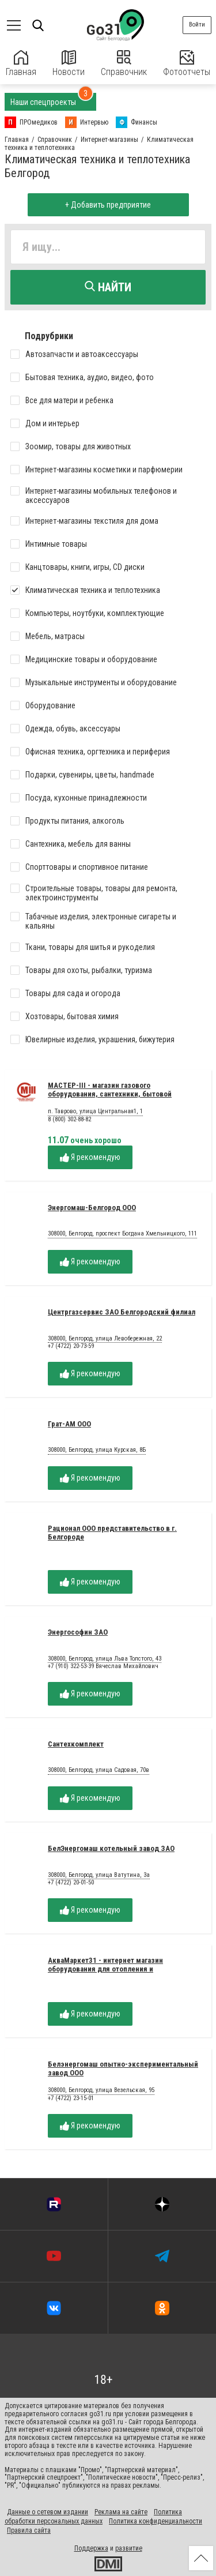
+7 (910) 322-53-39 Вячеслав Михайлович (103, 1666)
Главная (21, 63)
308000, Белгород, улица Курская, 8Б (97, 1450)
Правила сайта (29, 2530)
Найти (108, 287)
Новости (68, 63)
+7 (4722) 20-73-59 (71, 1346)
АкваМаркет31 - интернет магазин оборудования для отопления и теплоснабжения (105, 1969)
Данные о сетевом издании (47, 2512)
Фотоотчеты (186, 63)
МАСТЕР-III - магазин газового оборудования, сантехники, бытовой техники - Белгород (110, 1094)
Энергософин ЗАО (78, 1632)
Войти (197, 24)
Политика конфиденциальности (155, 2521)
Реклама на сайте (120, 2512)
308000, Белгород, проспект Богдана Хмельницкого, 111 (122, 1233)
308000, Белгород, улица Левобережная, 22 (105, 1338)
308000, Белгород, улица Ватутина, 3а (99, 1875)
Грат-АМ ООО (69, 1424)
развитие (128, 2548)
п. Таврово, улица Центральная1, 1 (95, 1111)
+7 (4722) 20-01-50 (71, 1882)
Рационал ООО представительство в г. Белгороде (112, 1532)
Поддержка (91, 2548)
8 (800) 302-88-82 (69, 1119)
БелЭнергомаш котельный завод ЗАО (111, 1848)
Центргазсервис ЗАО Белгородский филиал (121, 1312)
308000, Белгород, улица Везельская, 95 (101, 2090)
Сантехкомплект (76, 1744)
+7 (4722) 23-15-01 (71, 2098)
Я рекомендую (90, 1157)
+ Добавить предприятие (108, 204)
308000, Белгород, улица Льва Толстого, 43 (104, 1658)
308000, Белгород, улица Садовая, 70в (98, 1770)
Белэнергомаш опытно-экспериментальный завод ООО (123, 2068)
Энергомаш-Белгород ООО (92, 1207)
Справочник (124, 63)
